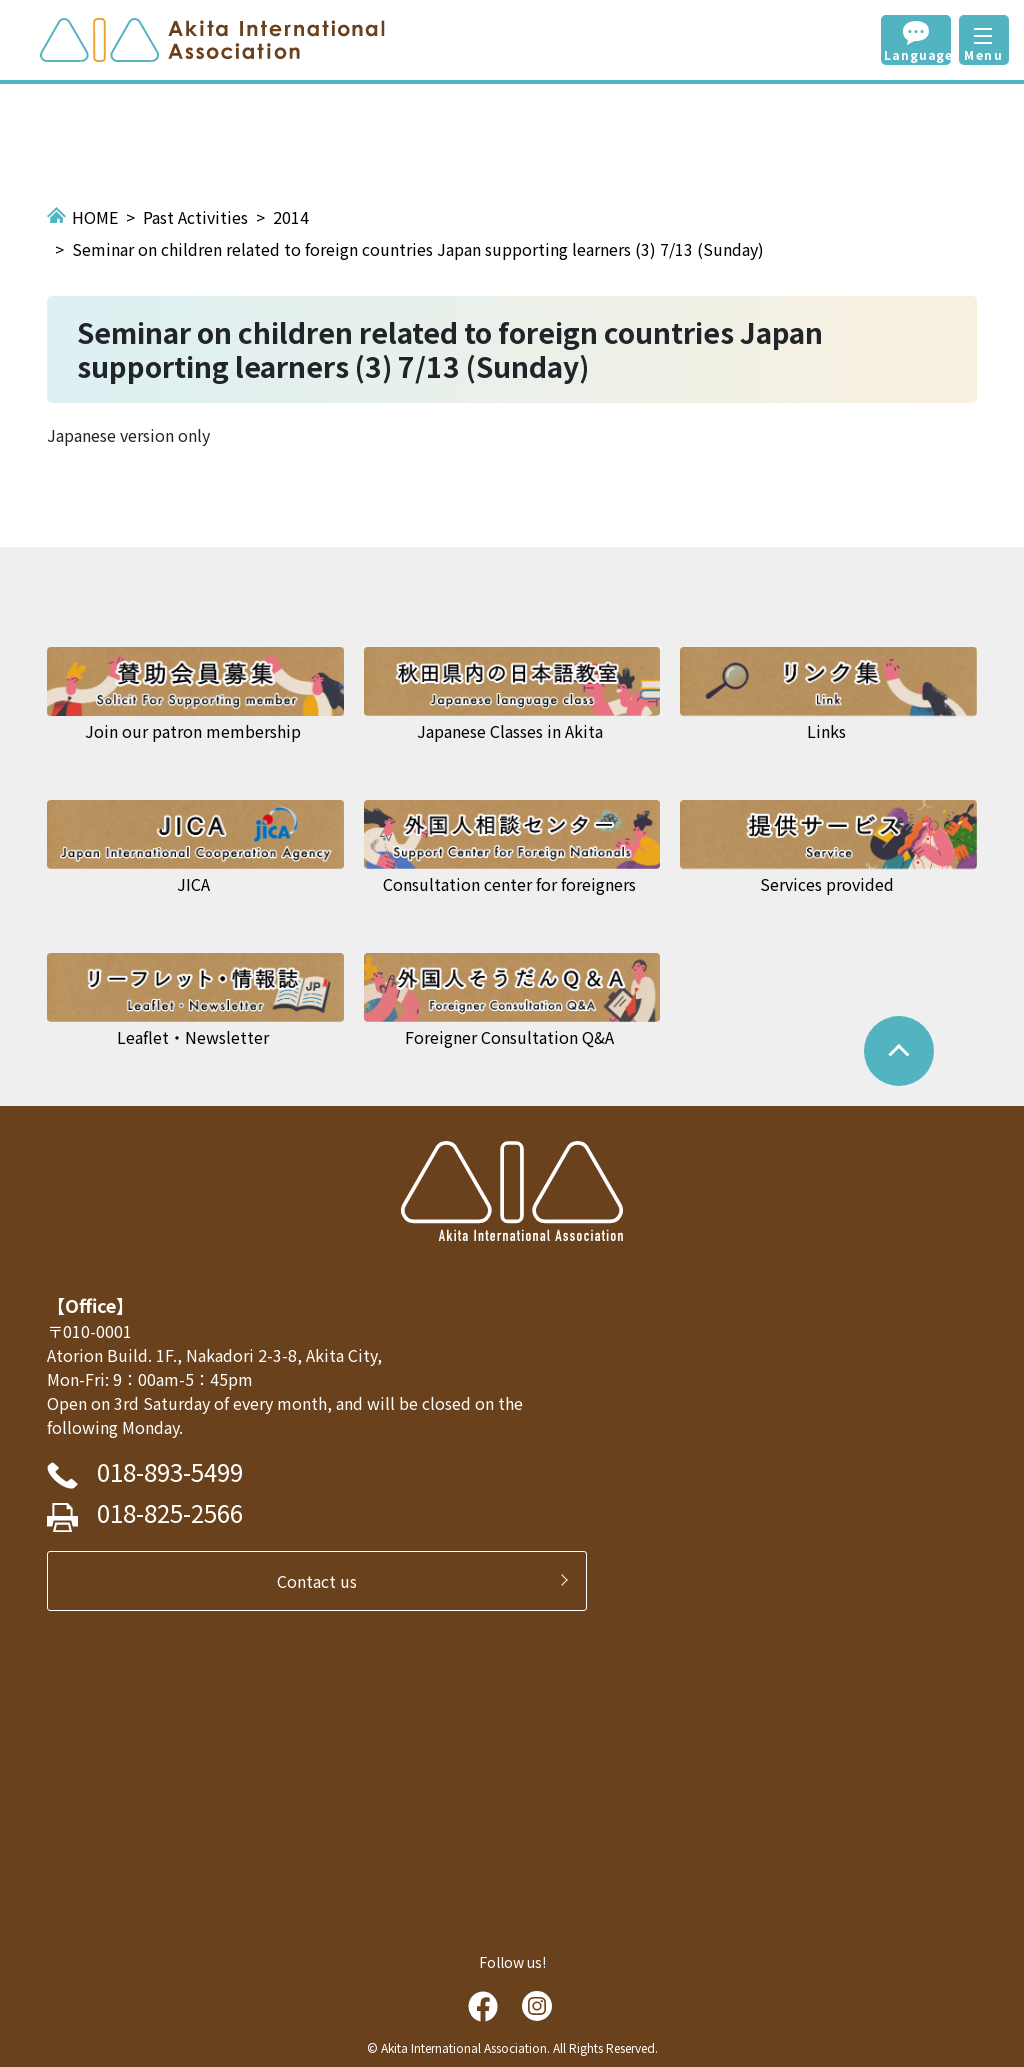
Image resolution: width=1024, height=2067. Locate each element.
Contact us (325, 1581)
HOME (95, 217)
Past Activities (195, 217)
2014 (291, 217)
